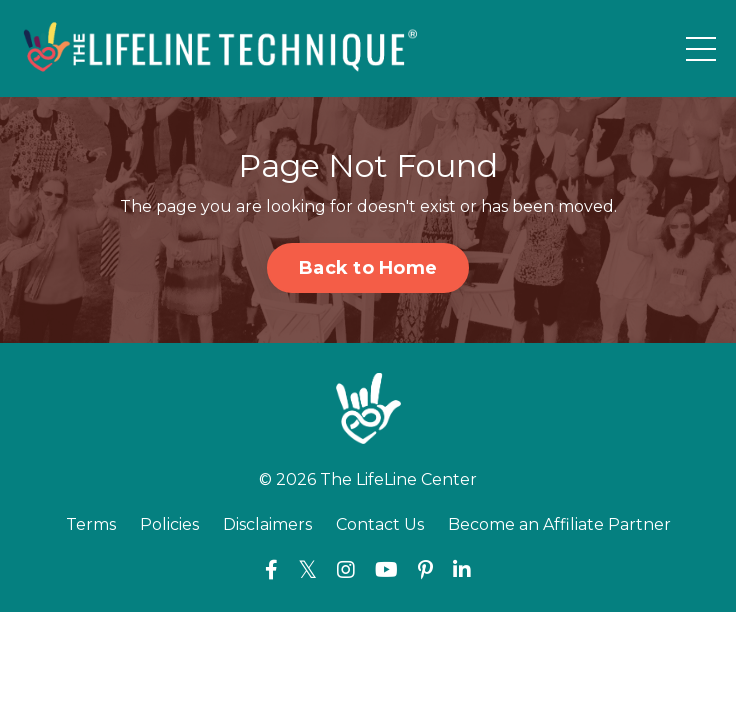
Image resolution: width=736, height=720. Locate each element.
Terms (91, 524)
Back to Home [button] (368, 268)
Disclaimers (267, 524)
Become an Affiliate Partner (559, 524)
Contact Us (380, 524)
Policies (169, 524)
